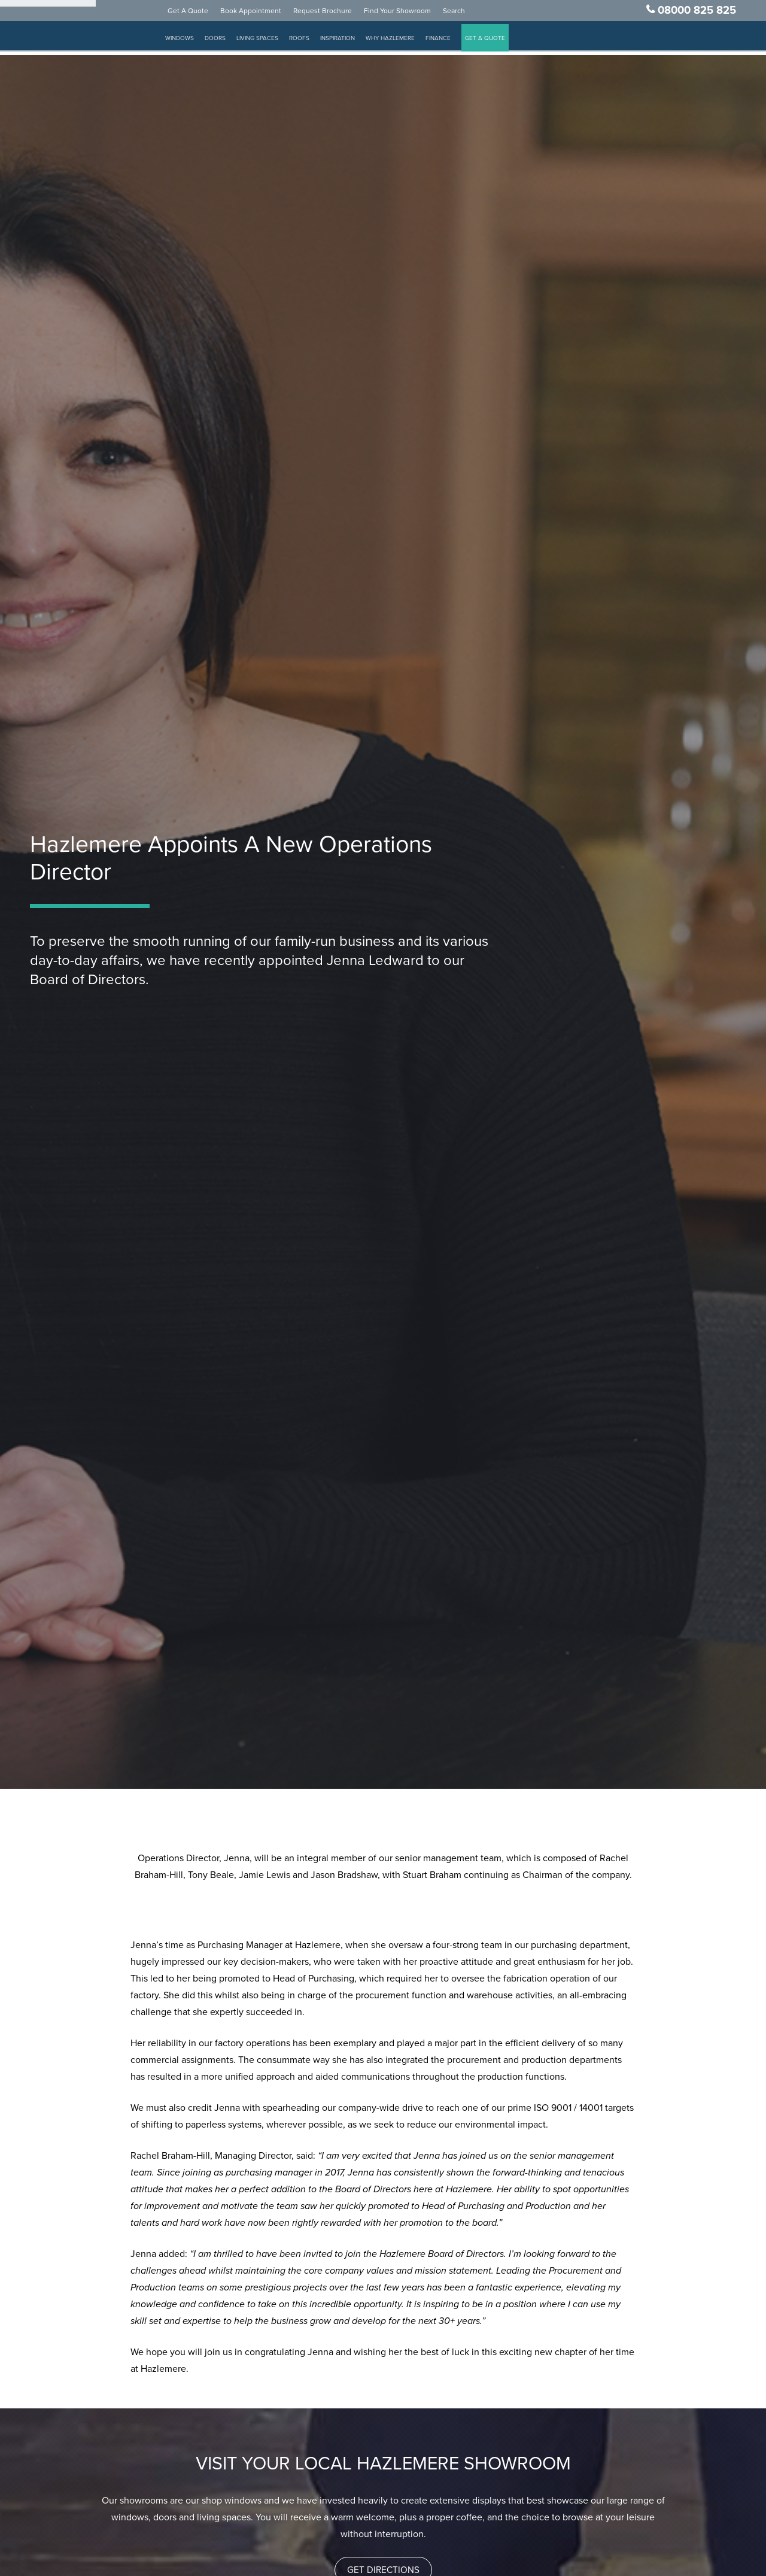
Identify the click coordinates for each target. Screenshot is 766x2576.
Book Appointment (263, 14)
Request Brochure (335, 14)
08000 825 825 (697, 13)
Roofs (312, 41)
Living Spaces (270, 41)
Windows (192, 41)
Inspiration (350, 41)
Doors (228, 41)
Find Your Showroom (410, 14)
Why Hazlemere (403, 41)
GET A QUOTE (498, 41)
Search (467, 14)
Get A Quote (201, 14)
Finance (451, 41)
